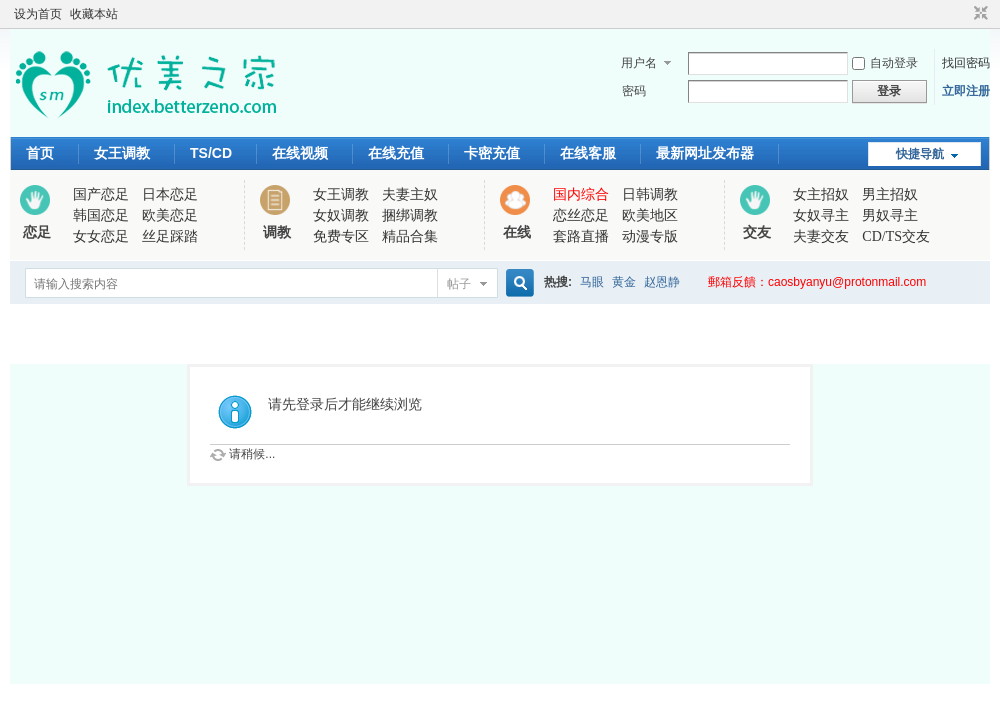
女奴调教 (341, 215)
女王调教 (122, 153)
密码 (634, 91)
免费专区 (341, 236)
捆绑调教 (410, 215)
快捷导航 (920, 154)
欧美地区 (650, 215)
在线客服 (588, 153)
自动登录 (885, 63)
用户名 (639, 63)
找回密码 (966, 63)
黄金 (624, 282)
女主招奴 (821, 194)
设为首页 (38, 14)
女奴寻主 (821, 215)
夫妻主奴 (410, 194)
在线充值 (396, 153)
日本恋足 (170, 194)
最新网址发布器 (705, 153)
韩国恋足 (101, 215)
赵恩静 (662, 282)
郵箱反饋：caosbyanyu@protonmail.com (817, 282)
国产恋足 (101, 194)
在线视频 (300, 153)
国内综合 (581, 194)
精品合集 (410, 236)
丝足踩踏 (170, 236)
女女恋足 (101, 236)
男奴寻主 (890, 215)
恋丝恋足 (581, 215)
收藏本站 (94, 14)
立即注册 (966, 91)
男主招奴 (890, 194)
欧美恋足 (170, 215)
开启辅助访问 (962, 14)
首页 (40, 153)
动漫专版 (650, 236)
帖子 (459, 284)
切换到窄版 (978, 14)
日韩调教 (650, 194)
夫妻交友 (821, 236)
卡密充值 (492, 153)
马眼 (592, 282)
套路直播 (581, 236)
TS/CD (211, 153)
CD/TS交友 (896, 236)
